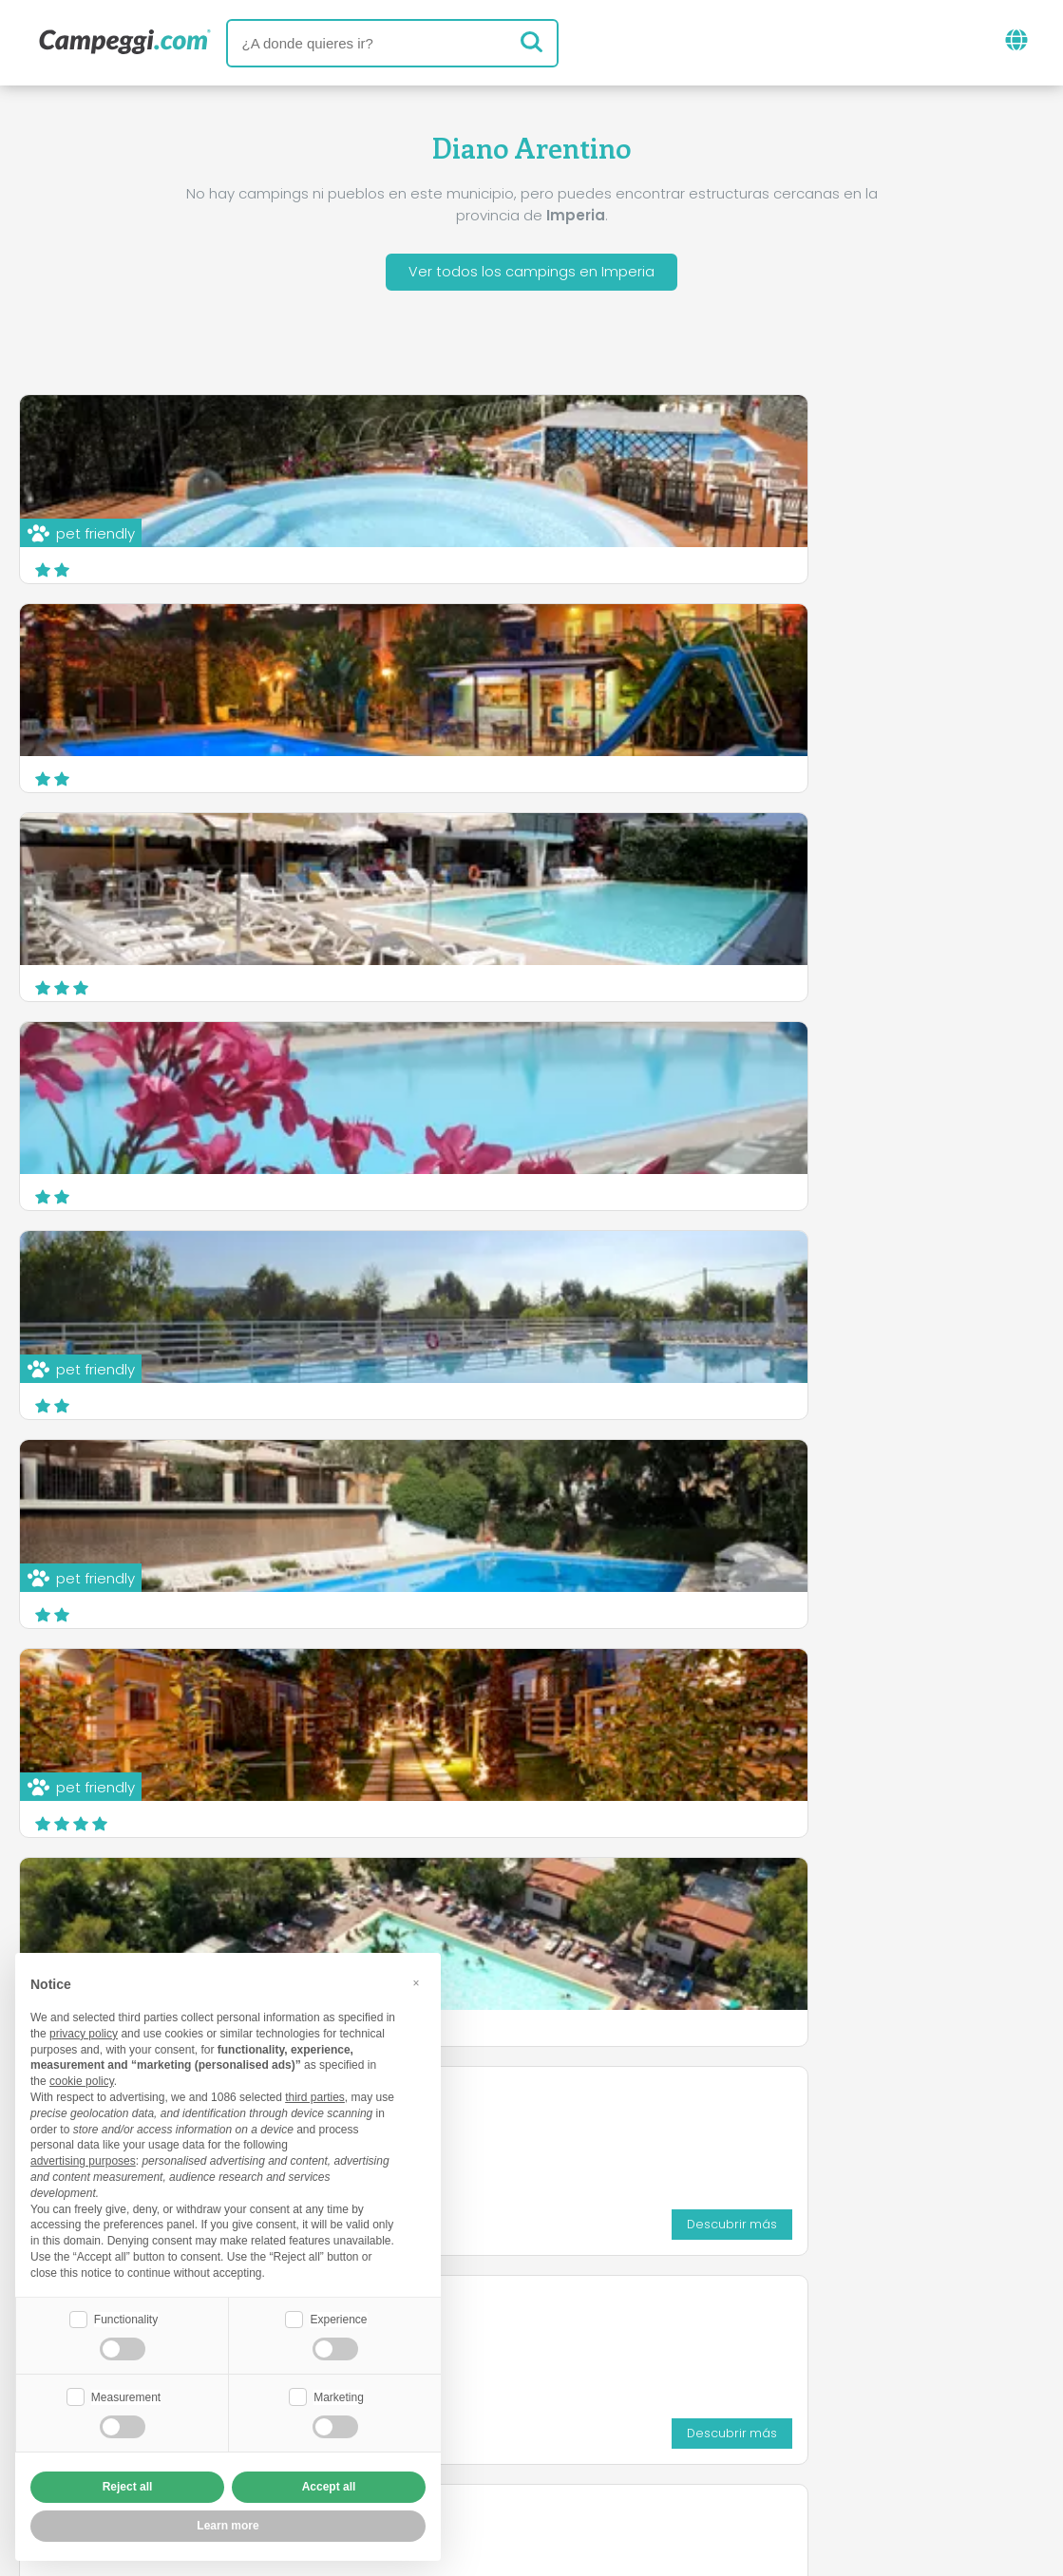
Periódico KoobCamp (576, 2340)
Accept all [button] (329, 2486)
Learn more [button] (227, 2525)
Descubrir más (435, 1392)
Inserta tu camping (486, 2419)
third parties (315, 2095)
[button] (416, 1981)
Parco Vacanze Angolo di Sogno (153, 1280)
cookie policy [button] (81, 2079)
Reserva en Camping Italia (699, 2419)
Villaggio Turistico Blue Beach (144, 1489)
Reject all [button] (128, 2486)
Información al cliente (634, 2451)
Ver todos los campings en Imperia (531, 274)
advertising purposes (83, 2159)
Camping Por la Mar (641, 1489)
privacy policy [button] (83, 2031)
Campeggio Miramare (649, 1280)
